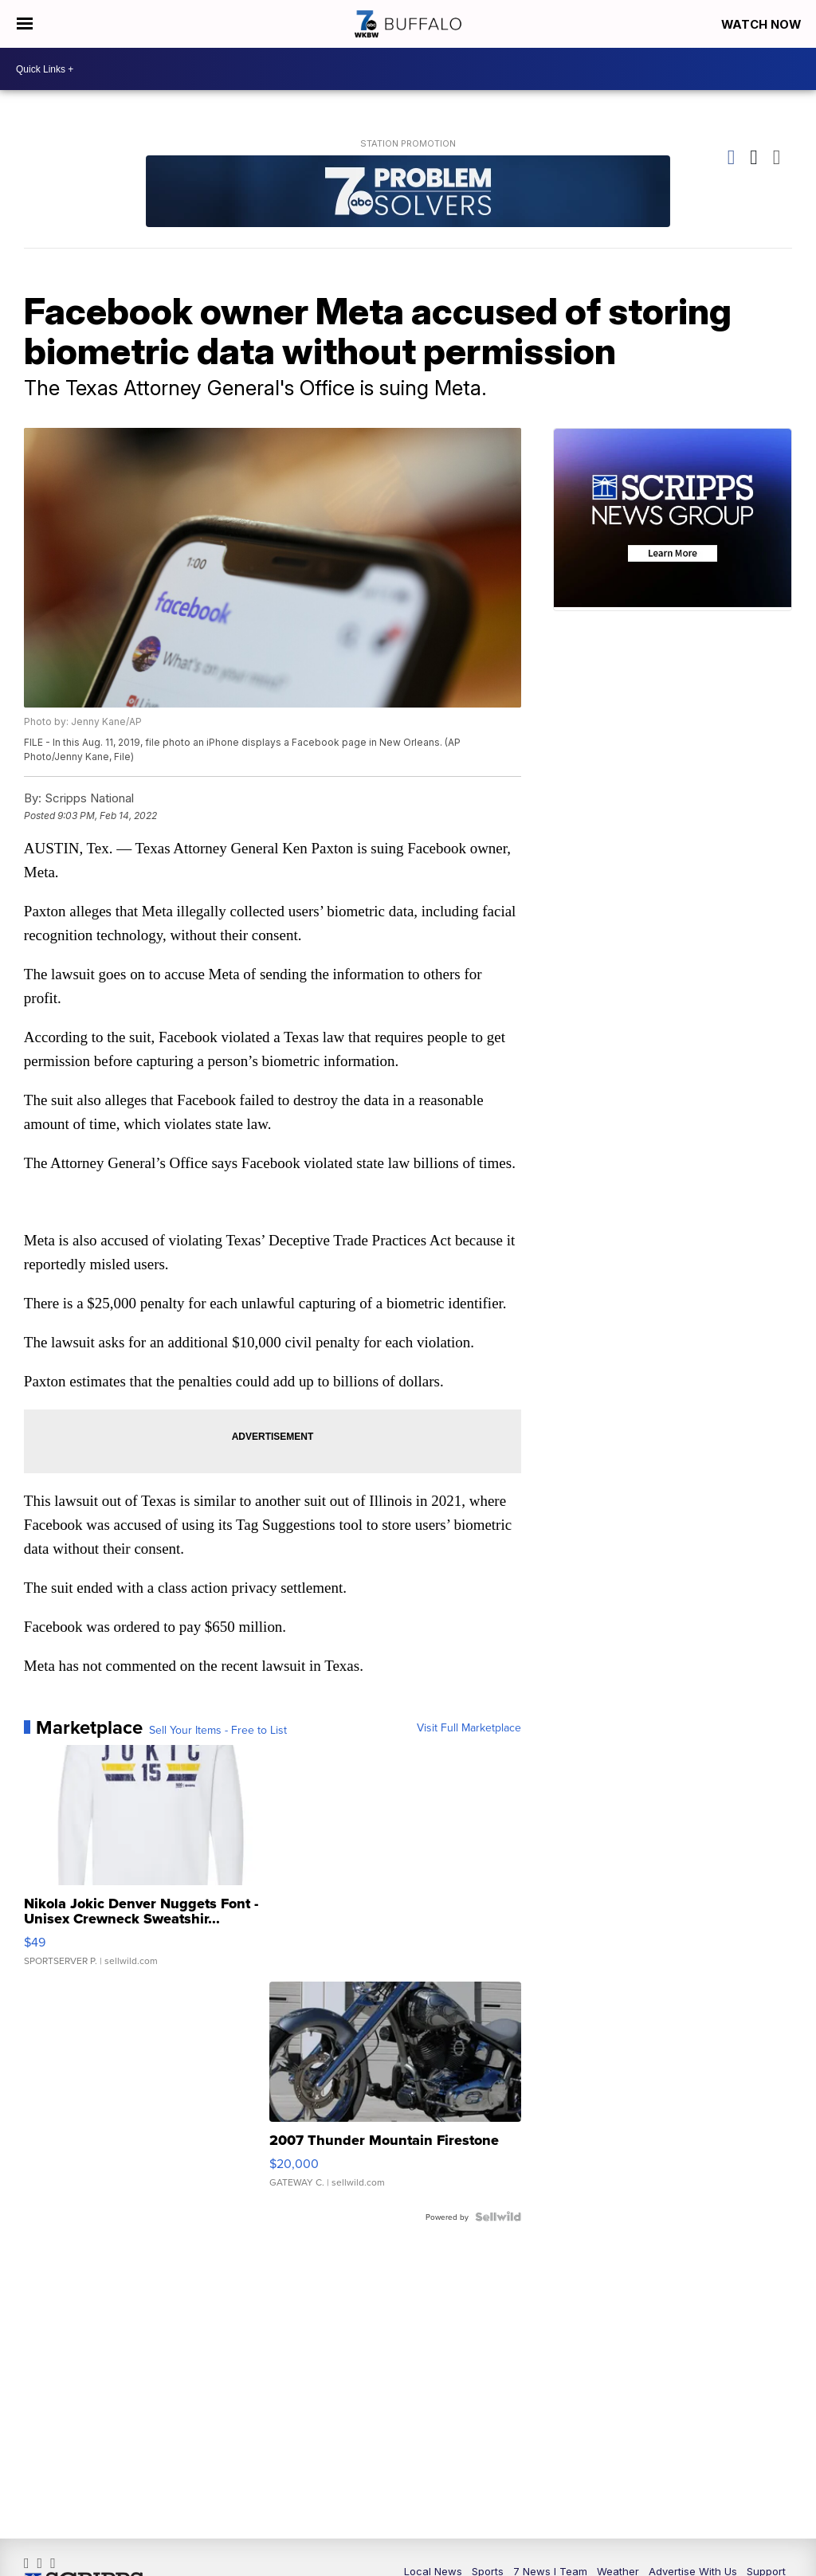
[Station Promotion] (408, 193)
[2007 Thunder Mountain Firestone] (395, 2094)
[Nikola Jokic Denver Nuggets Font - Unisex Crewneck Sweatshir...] (150, 1865)
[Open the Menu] (24, 24)
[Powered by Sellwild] (498, 2218)
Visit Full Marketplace (469, 1729)
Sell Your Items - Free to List (218, 1731)
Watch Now (762, 24)
